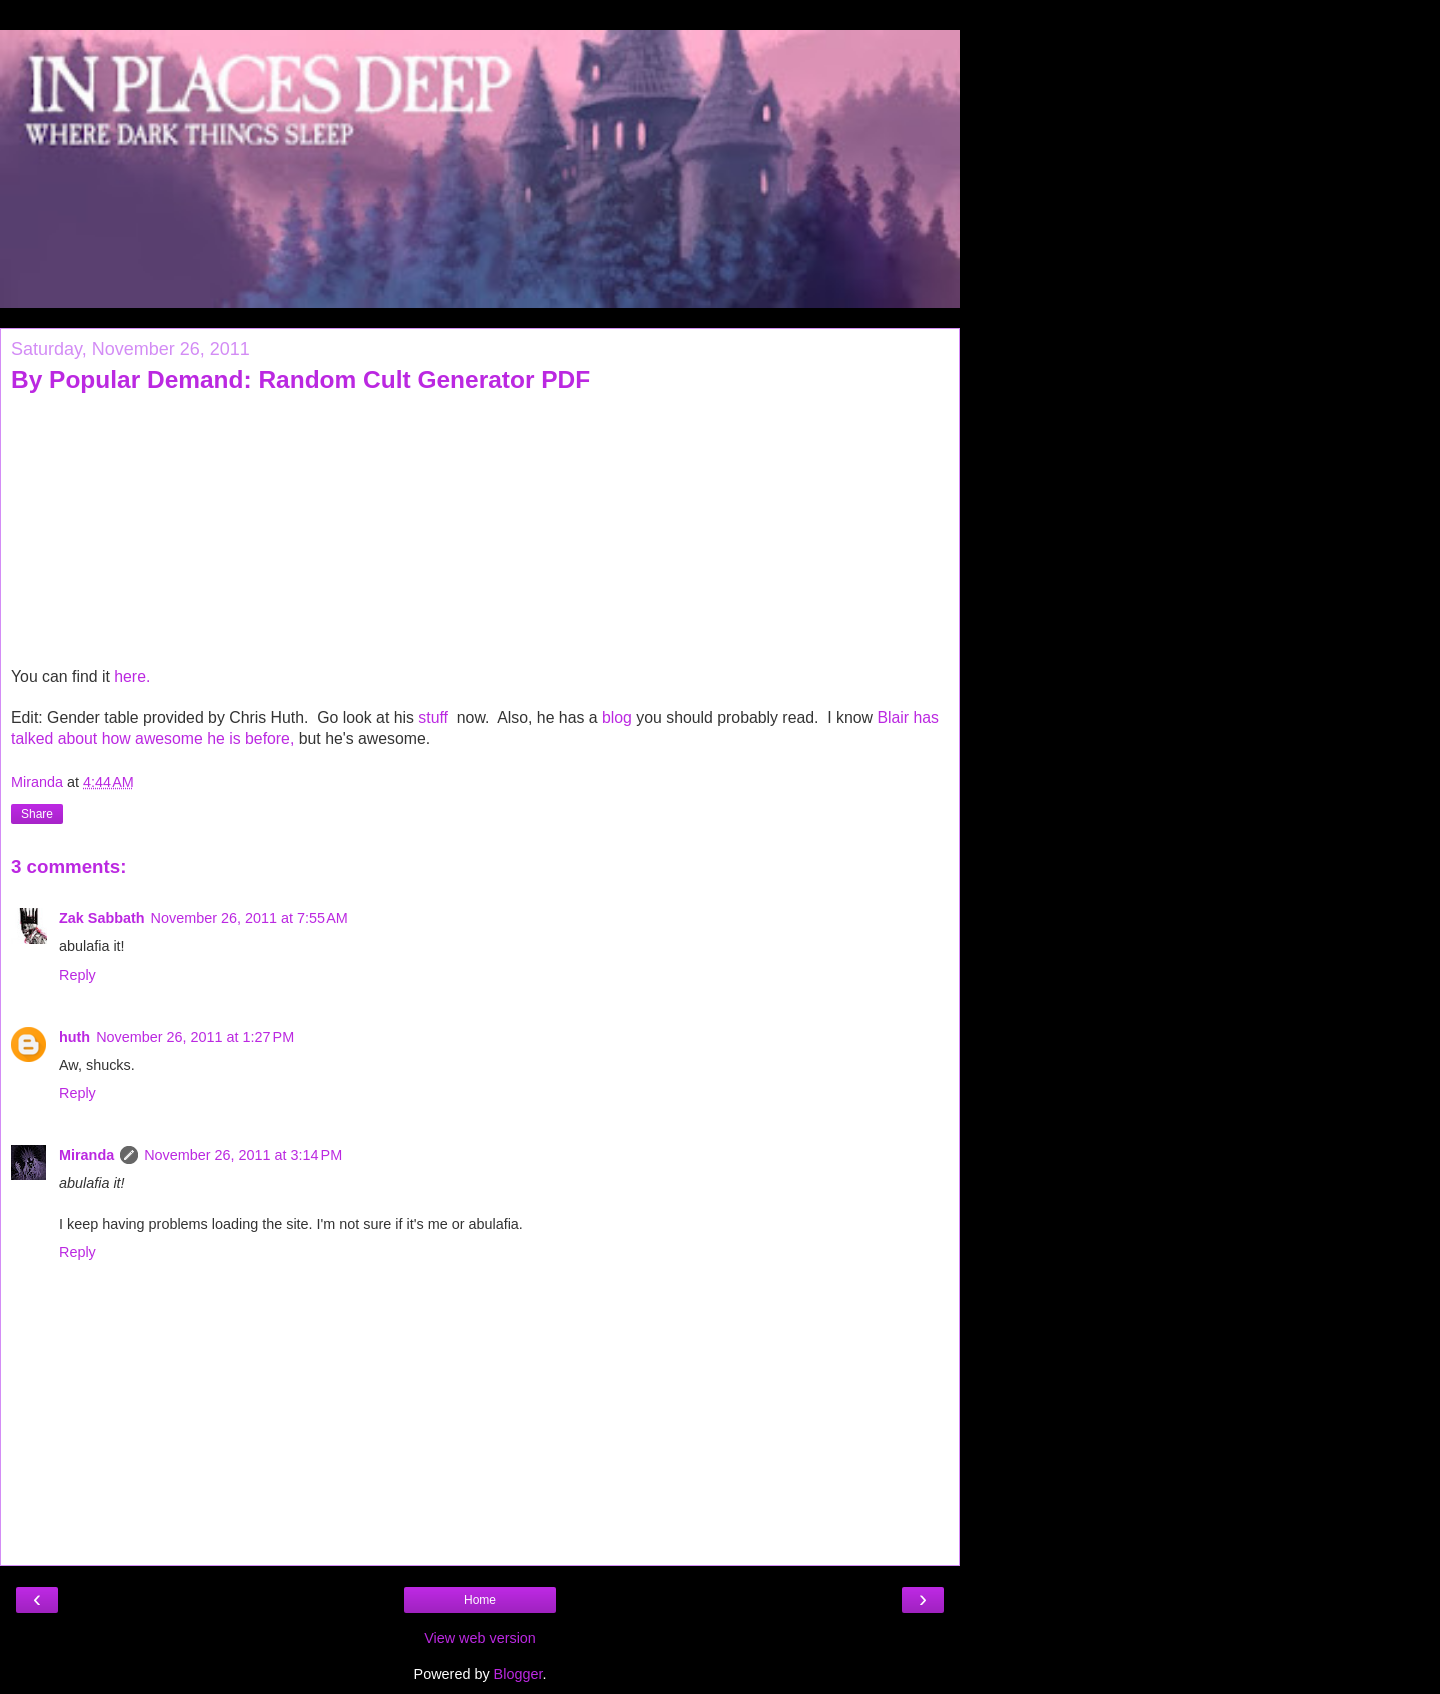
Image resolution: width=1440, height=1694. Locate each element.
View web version (480, 1638)
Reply (77, 975)
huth (74, 1037)
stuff (435, 717)
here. (132, 676)
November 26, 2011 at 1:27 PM (195, 1037)
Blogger (518, 1674)
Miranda (86, 1155)
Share (37, 814)
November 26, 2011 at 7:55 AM (249, 918)
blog (617, 717)
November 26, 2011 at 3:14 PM (243, 1155)
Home (480, 1600)
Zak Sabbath (102, 918)
